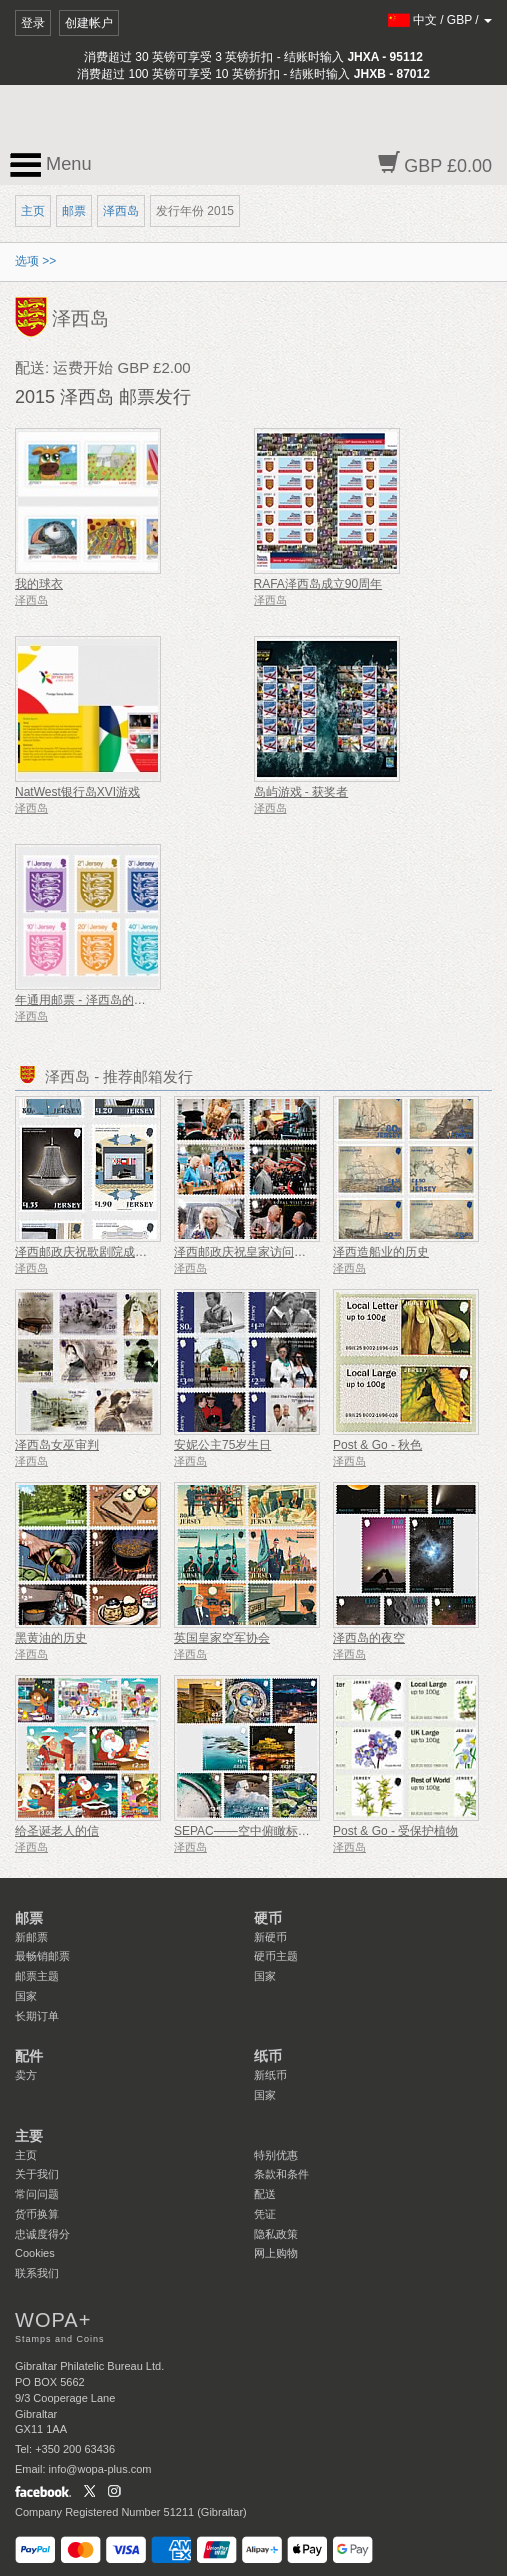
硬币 (268, 1918)
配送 (265, 2194)
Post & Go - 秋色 (377, 1445)
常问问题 (37, 2194)
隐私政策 (276, 2234)
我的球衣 (39, 584)
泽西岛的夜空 (369, 1638)
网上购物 (276, 2253)
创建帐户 (89, 23)
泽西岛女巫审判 (57, 1445)
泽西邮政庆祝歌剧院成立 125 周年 (106, 1252)
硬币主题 (276, 1956)
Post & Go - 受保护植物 (395, 1831)
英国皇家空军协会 (222, 1638)
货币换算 (37, 2214)
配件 (29, 2056)
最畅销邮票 (42, 1956)
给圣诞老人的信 (57, 1831)
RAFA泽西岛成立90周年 (318, 584)
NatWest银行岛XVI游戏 (77, 792)
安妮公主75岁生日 (222, 1445)
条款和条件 (281, 2174)
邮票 (74, 211)
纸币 (268, 2056)
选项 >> (35, 261)
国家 (26, 1996)
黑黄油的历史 (51, 1638)
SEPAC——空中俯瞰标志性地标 (260, 1831)
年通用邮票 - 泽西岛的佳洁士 (92, 1000)
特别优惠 (276, 2155)
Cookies (35, 2253)
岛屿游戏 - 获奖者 (301, 792)
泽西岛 (121, 211)
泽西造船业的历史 (381, 1252)
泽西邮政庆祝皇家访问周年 (246, 1252)
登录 (33, 23)
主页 (33, 211)
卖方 (26, 2075)
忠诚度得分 (42, 2234)
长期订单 (37, 2016)
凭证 (265, 2214)
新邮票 (31, 1937)
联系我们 (37, 2273)
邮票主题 (37, 1976)
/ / (440, 20)
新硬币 (270, 1937)
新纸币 (270, 2075)
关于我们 (37, 2174)
